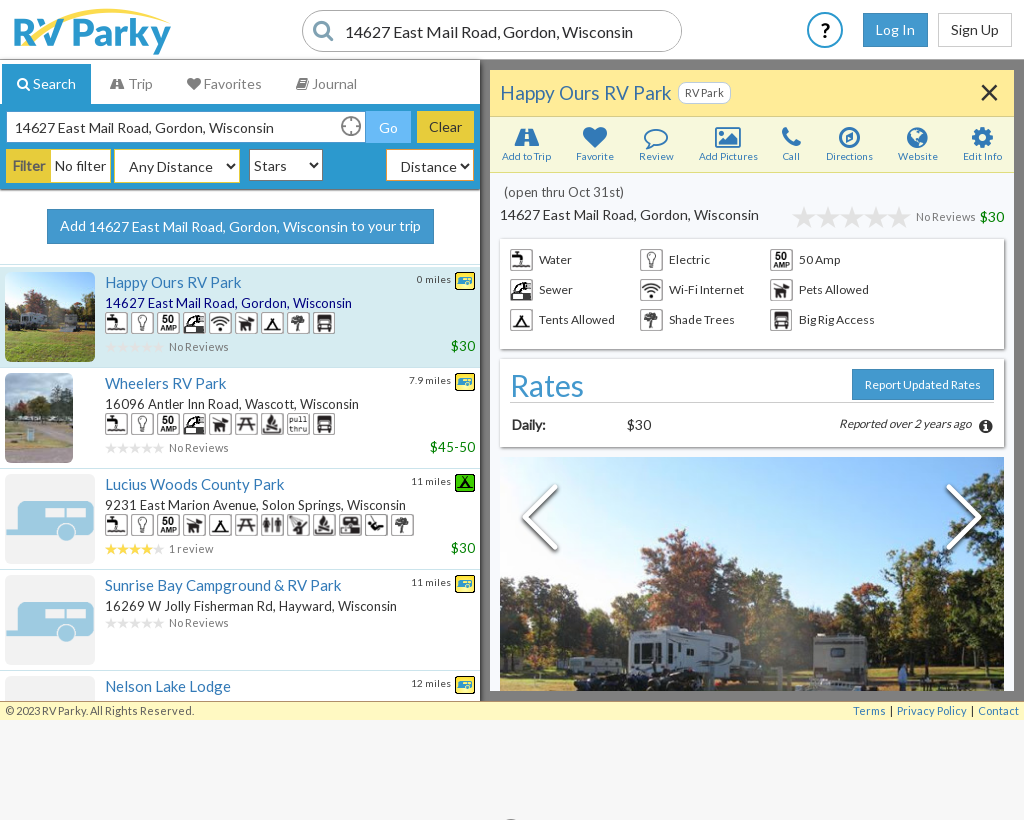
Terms (869, 710)
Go (388, 127)
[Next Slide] (964, 522)
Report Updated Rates (923, 384)
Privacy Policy (932, 710)
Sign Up (975, 29)
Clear (445, 126)
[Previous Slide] (540, 522)
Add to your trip (240, 227)
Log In (895, 29)
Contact (998, 710)
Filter (29, 165)
